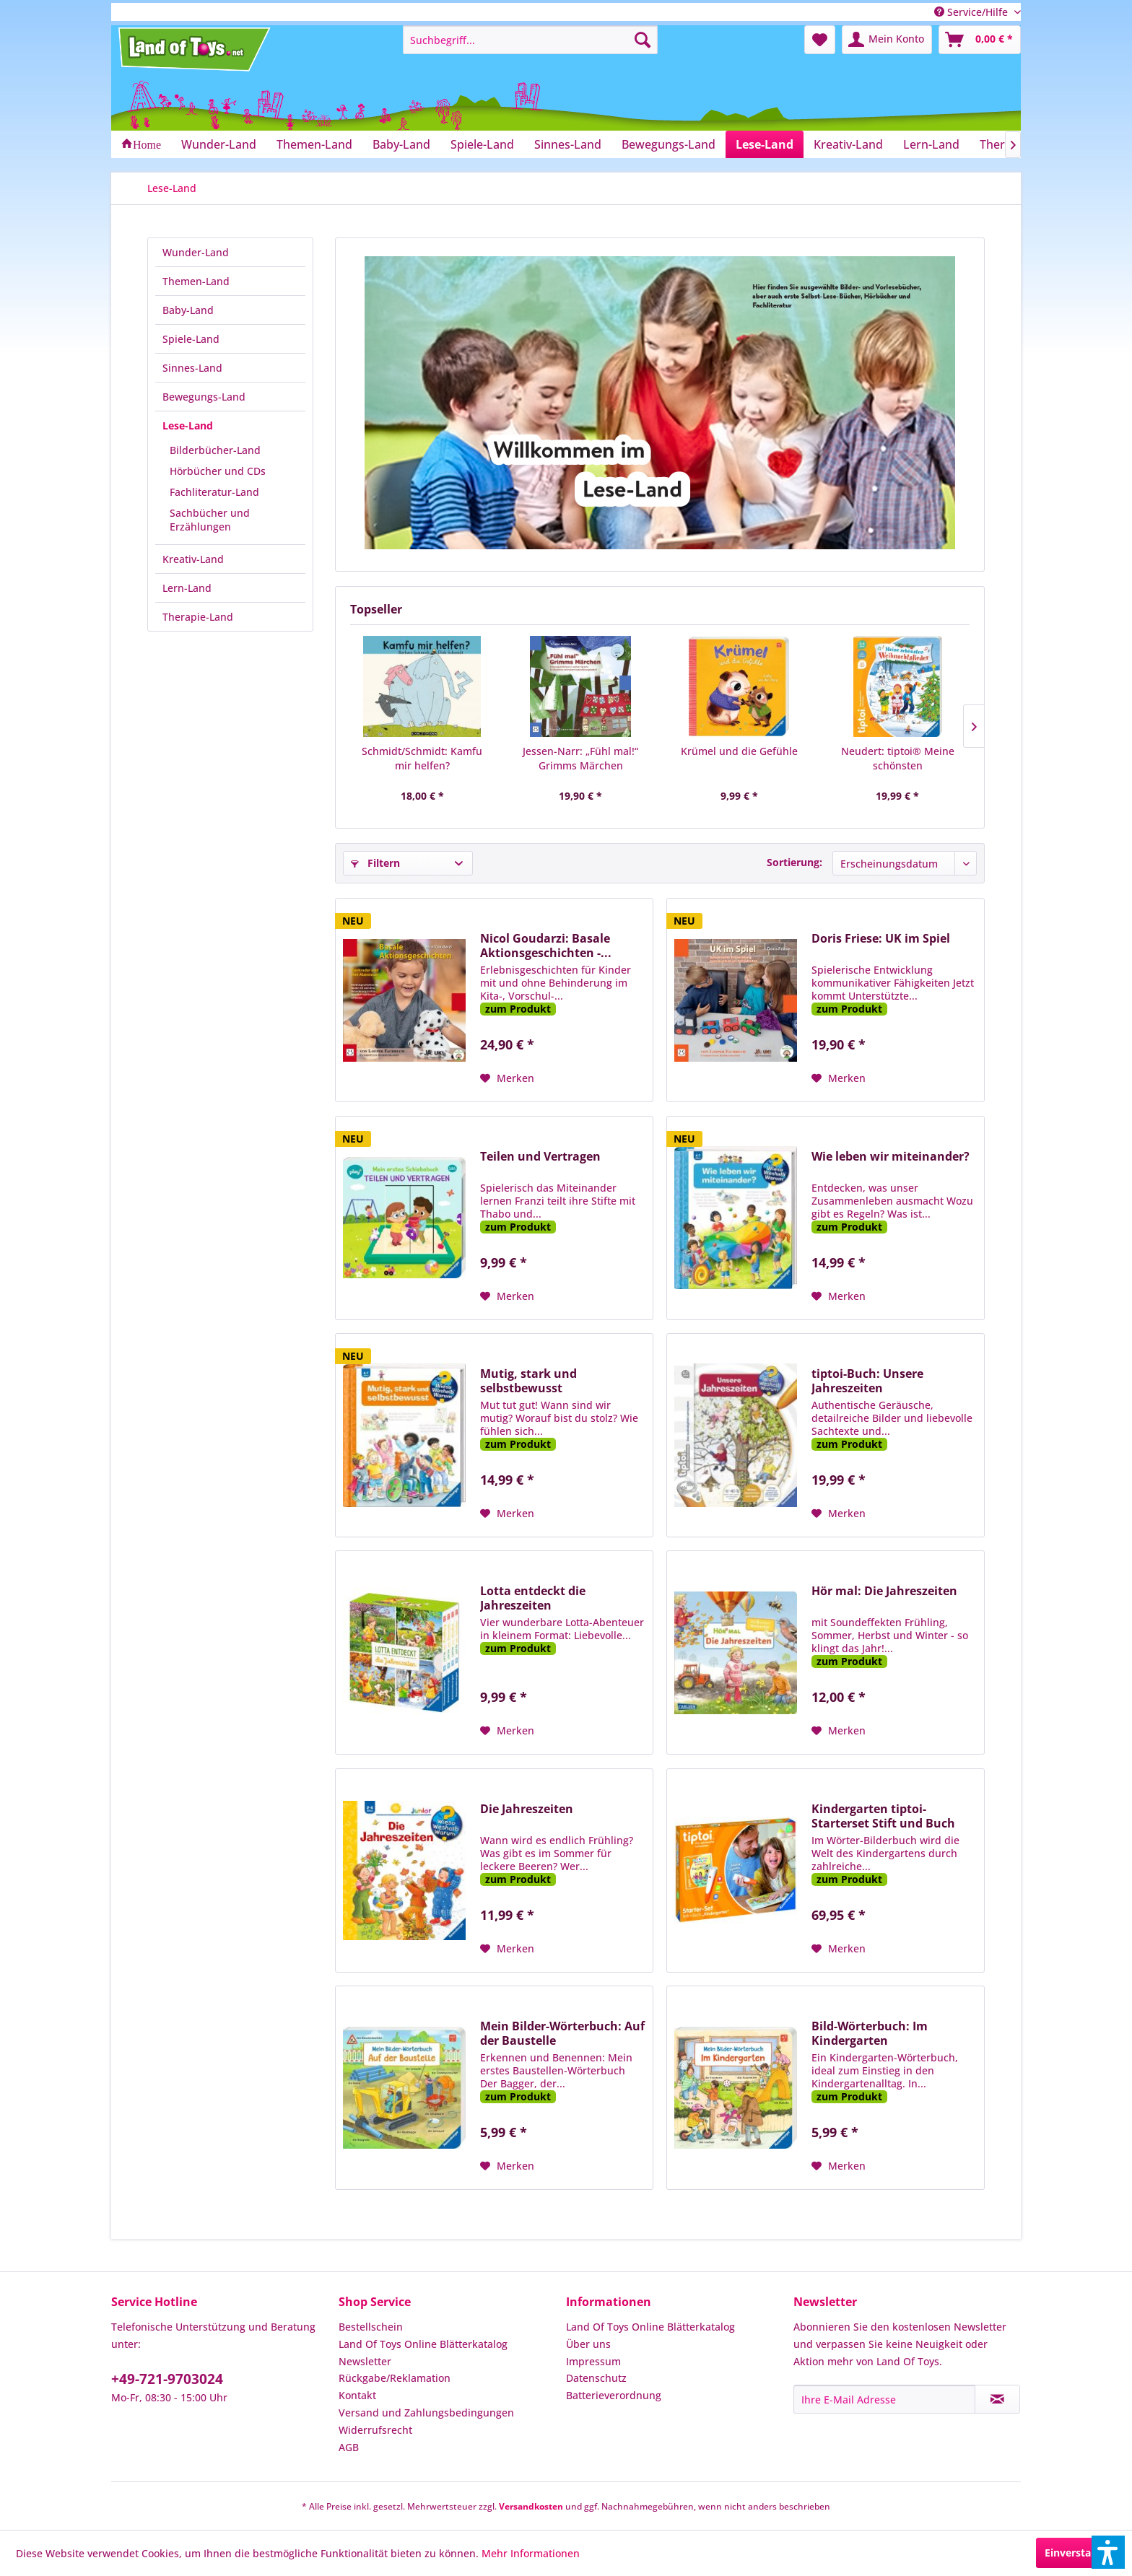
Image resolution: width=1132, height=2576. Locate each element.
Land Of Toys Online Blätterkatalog (423, 2344)
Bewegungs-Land (203, 396)
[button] (1108, 2552)
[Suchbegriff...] (530, 39)
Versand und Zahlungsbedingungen (426, 2412)
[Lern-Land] (931, 144)
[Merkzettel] (819, 39)
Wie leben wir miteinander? (890, 1156)
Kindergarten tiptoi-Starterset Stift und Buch (883, 1816)
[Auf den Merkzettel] (507, 1078)
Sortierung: (794, 862)
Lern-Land (187, 588)
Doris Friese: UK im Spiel (880, 938)
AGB (349, 2447)
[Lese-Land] (765, 144)
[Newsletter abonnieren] (997, 2399)
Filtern (375, 863)
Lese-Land (187, 425)
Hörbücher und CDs (218, 471)
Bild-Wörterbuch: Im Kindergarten (869, 2033)
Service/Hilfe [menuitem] (972, 12)
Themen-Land (196, 281)
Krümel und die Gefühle (739, 751)
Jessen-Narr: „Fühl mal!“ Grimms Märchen (580, 758)
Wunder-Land (195, 252)
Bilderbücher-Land (215, 450)
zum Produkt (518, 1009)
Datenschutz (596, 2378)
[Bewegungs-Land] (668, 144)
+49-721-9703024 (167, 2379)
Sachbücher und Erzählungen (210, 519)
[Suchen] (642, 39)
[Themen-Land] (314, 144)
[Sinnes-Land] (567, 144)
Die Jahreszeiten (526, 1809)
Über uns (588, 2344)
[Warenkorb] (980, 39)
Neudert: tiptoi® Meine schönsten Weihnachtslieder (897, 758)
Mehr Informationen (531, 2553)
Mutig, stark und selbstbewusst (528, 1380)
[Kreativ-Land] (848, 144)
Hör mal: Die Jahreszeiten (884, 1591)
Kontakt (357, 2395)
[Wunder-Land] (218, 144)
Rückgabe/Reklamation (394, 2378)
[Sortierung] (904, 863)
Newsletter (365, 2361)
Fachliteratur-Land (214, 492)
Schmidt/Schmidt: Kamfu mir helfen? (422, 758)
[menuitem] (530, 39)
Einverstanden (1080, 2552)
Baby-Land (188, 310)
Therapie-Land (197, 617)
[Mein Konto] (887, 39)
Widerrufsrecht (375, 2430)
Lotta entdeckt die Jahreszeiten (532, 1598)
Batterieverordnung (613, 2395)
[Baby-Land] (401, 144)
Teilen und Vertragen (540, 1156)
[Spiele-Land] (482, 144)
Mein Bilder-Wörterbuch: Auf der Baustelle (562, 2033)
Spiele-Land (190, 339)
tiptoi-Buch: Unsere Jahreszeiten (867, 1380)
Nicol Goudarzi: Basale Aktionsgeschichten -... (545, 945)
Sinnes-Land (192, 368)
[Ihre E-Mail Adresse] (884, 2399)
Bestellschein (371, 2326)
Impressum (593, 2361)
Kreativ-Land (193, 559)
